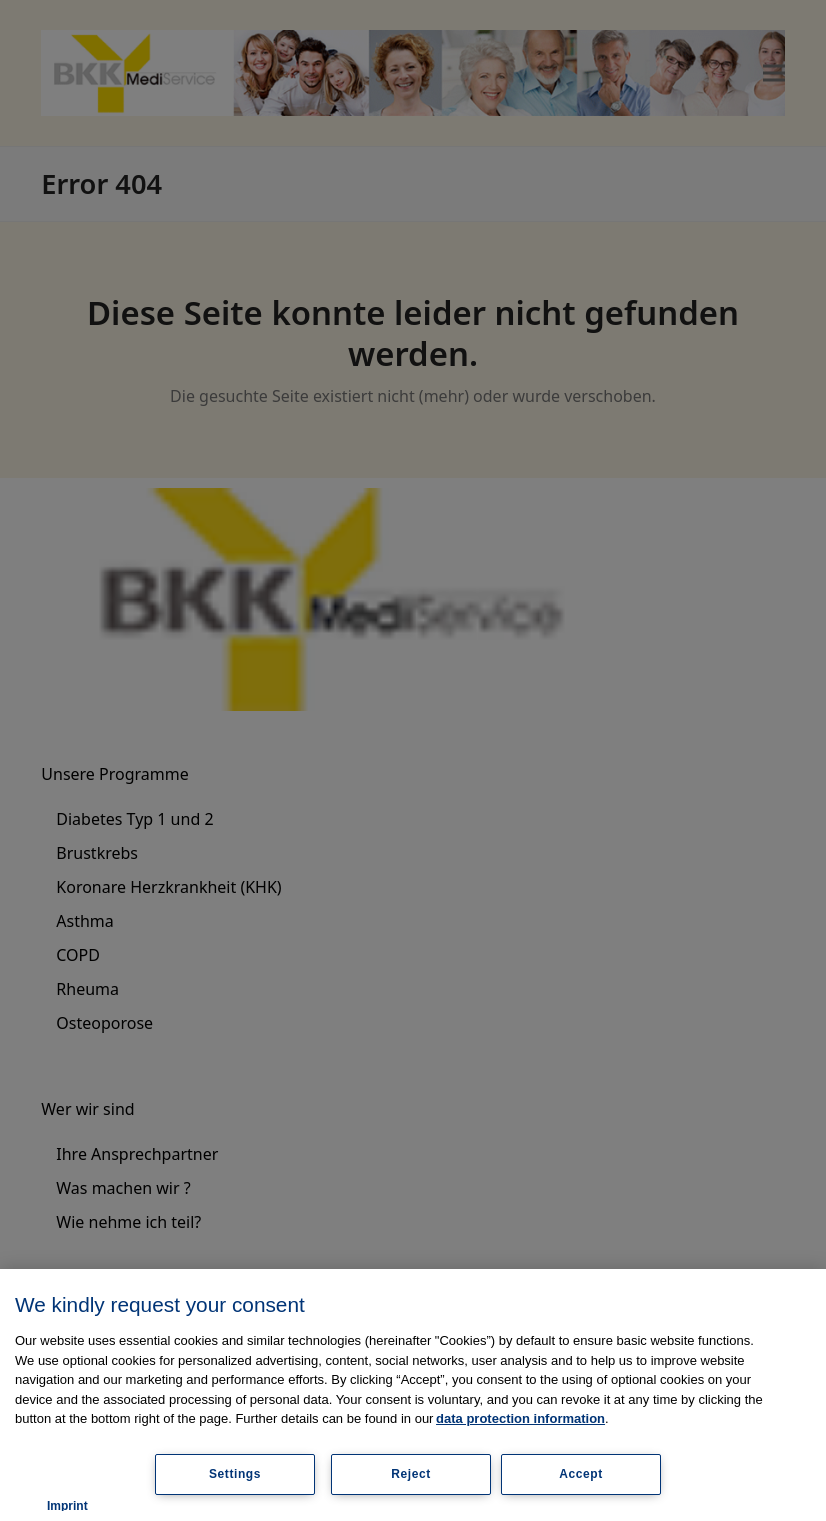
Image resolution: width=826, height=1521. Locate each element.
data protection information (520, 1418)
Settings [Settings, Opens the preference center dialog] (235, 1474)
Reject (411, 1474)
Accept (581, 1474)
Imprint (67, 1506)
